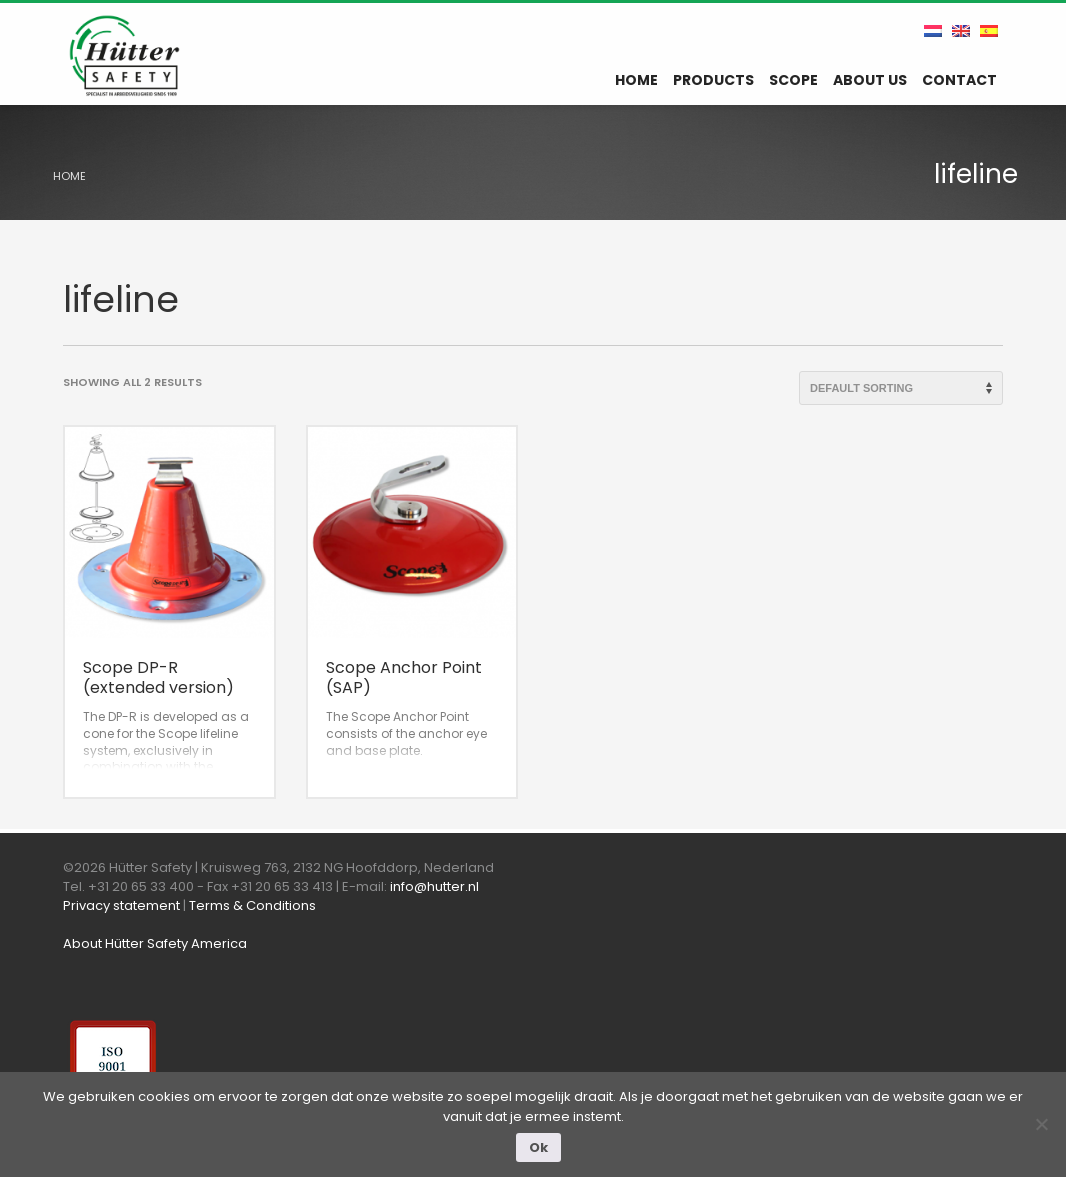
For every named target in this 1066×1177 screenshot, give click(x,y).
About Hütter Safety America (155, 943)
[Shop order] (901, 388)
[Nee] (1041, 1124)
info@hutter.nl (434, 886)
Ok (538, 1147)
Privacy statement (121, 905)
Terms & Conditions (252, 905)
